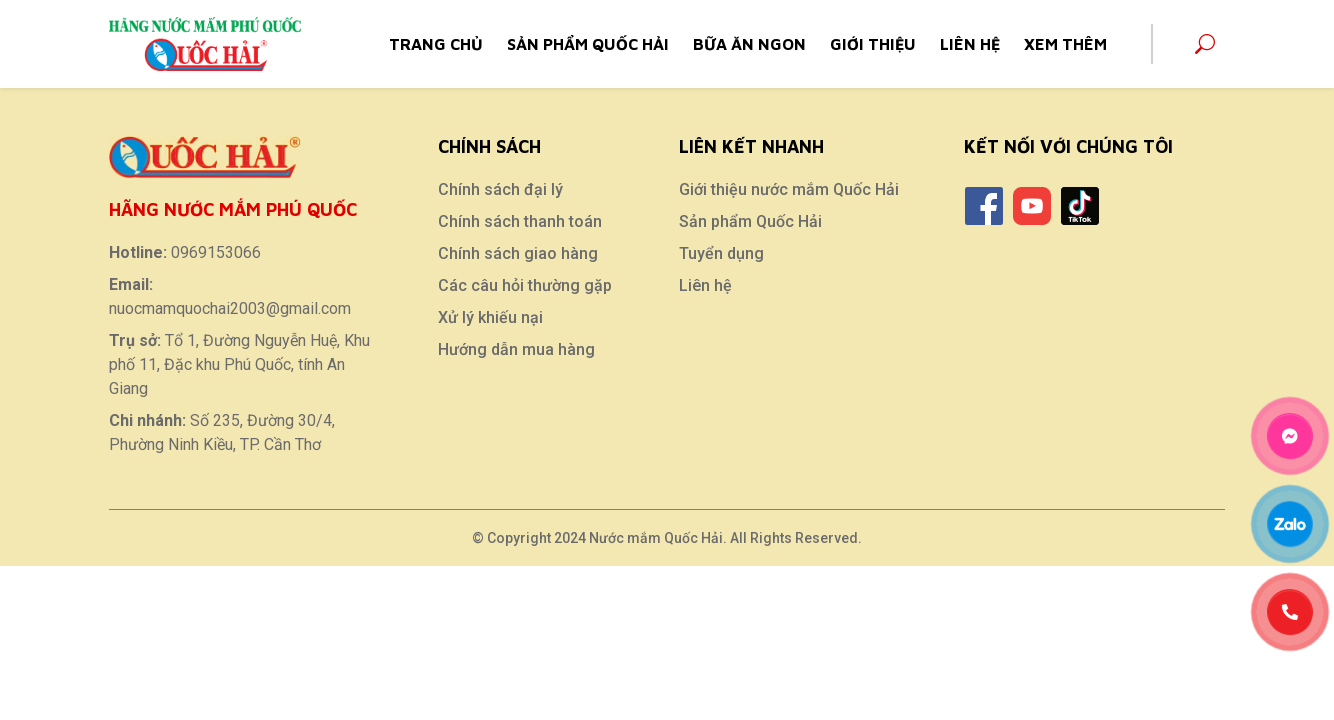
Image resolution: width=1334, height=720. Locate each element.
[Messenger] (1290, 436)
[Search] (1205, 44)
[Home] (205, 42)
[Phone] (1290, 612)
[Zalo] (1290, 524)
